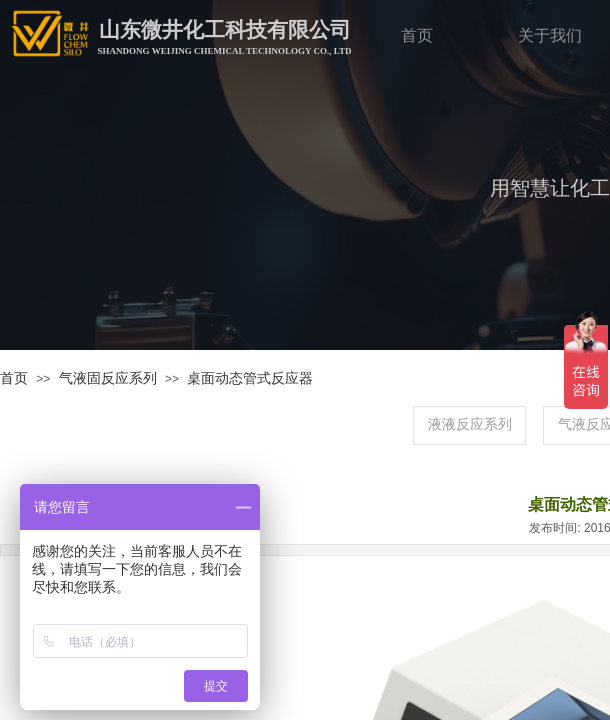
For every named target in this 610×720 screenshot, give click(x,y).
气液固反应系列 (108, 378)
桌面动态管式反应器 (250, 378)
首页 (14, 378)
